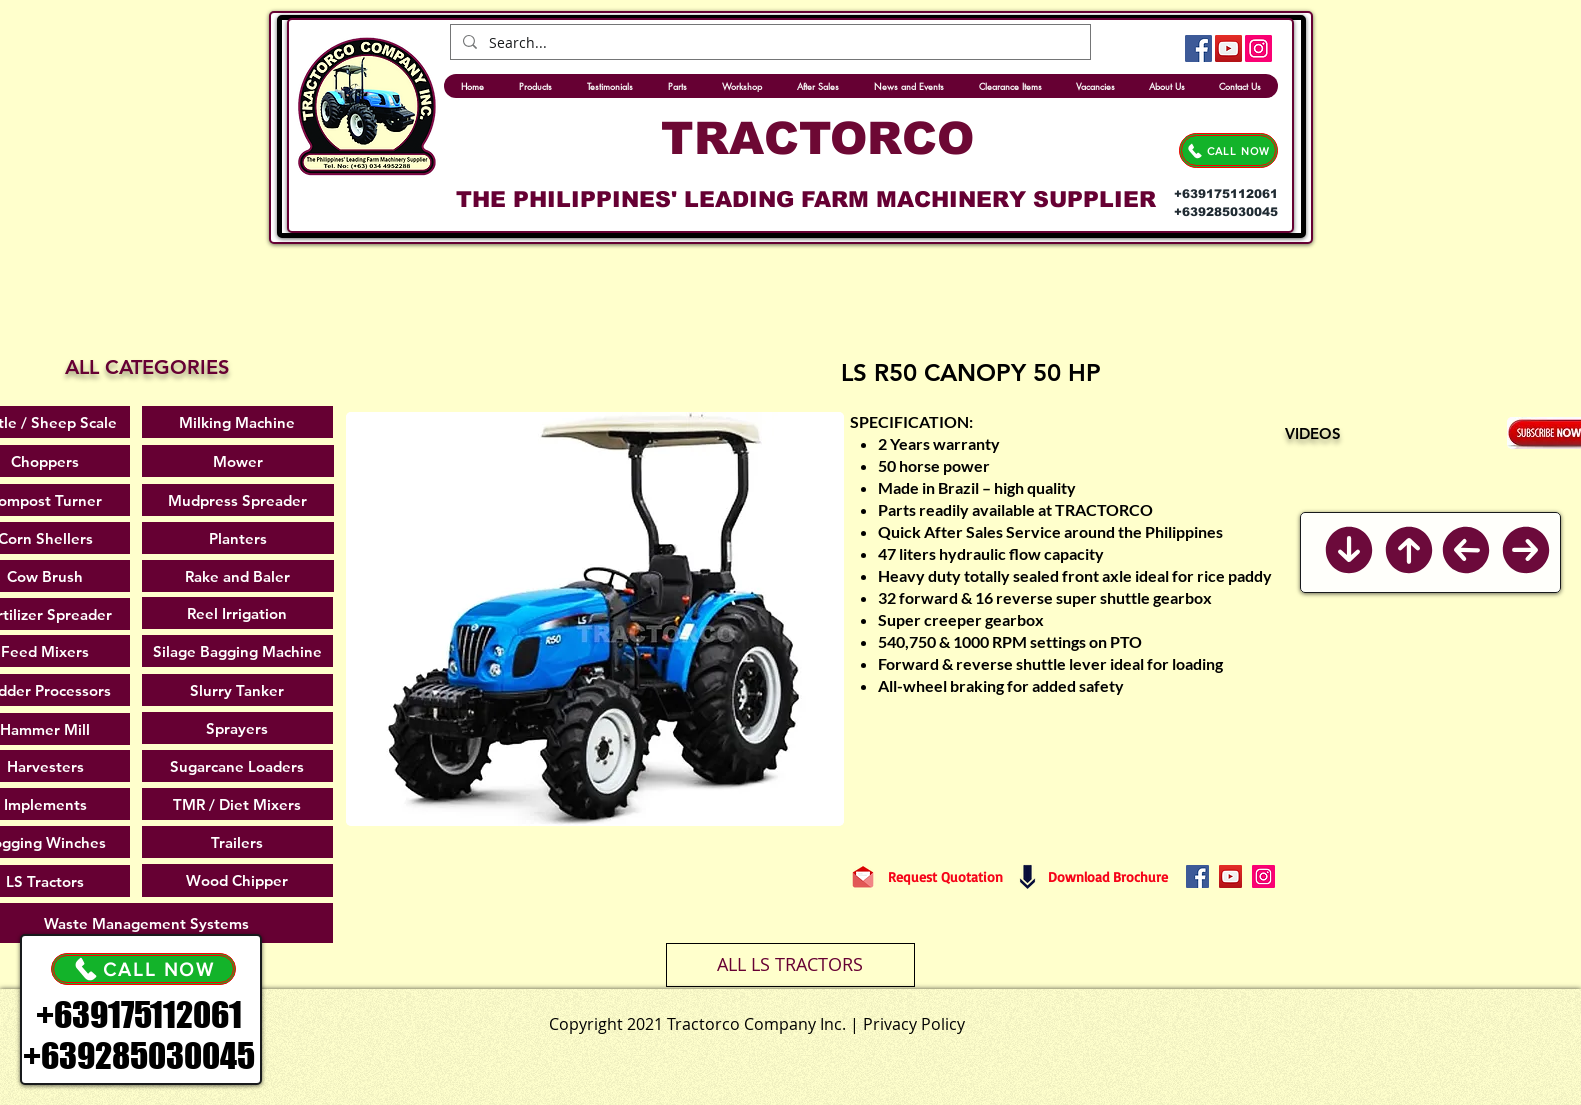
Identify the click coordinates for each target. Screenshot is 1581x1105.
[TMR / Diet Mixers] (237, 804)
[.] (837, 1019)
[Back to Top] (1408, 550)
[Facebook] (1198, 48)
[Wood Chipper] (237, 880)
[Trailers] (237, 842)
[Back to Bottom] (1348, 550)
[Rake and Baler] (238, 576)
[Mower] (238, 461)
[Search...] (768, 43)
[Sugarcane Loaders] (237, 766)
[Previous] (1466, 549)
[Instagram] (1258, 48)
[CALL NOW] (1228, 150)
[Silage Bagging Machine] (237, 651)
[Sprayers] (237, 728)
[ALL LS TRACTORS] (790, 965)
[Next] (1526, 550)
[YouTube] (1228, 48)
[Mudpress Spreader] (238, 500)
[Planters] (238, 538)
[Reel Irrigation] (237, 613)
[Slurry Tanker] (237, 690)
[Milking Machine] (237, 422)
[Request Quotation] (946, 877)
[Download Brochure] (1108, 877)
